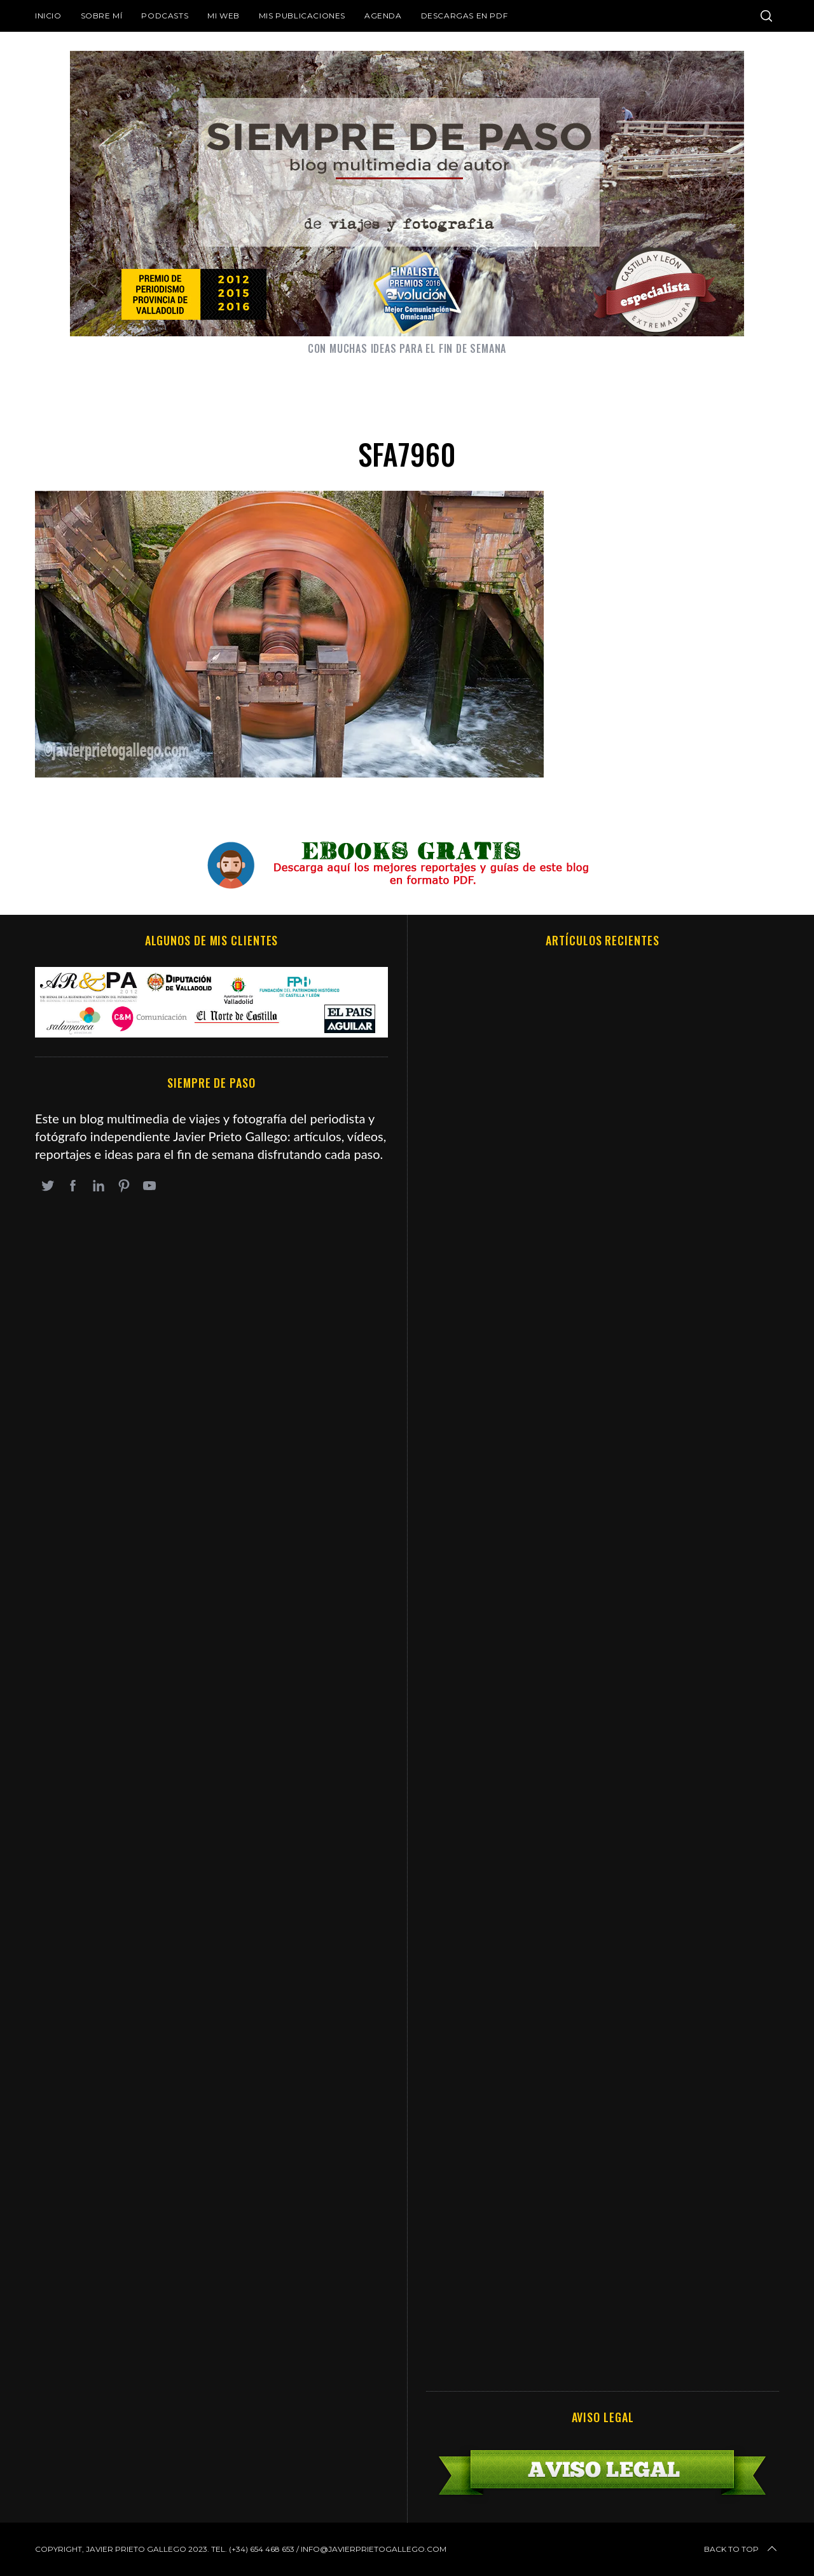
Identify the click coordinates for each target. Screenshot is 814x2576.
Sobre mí (102, 15)
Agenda (383, 15)
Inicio (48, 15)
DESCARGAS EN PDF (464, 15)
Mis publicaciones (302, 15)
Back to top (741, 2549)
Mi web (223, 15)
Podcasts (164, 15)
